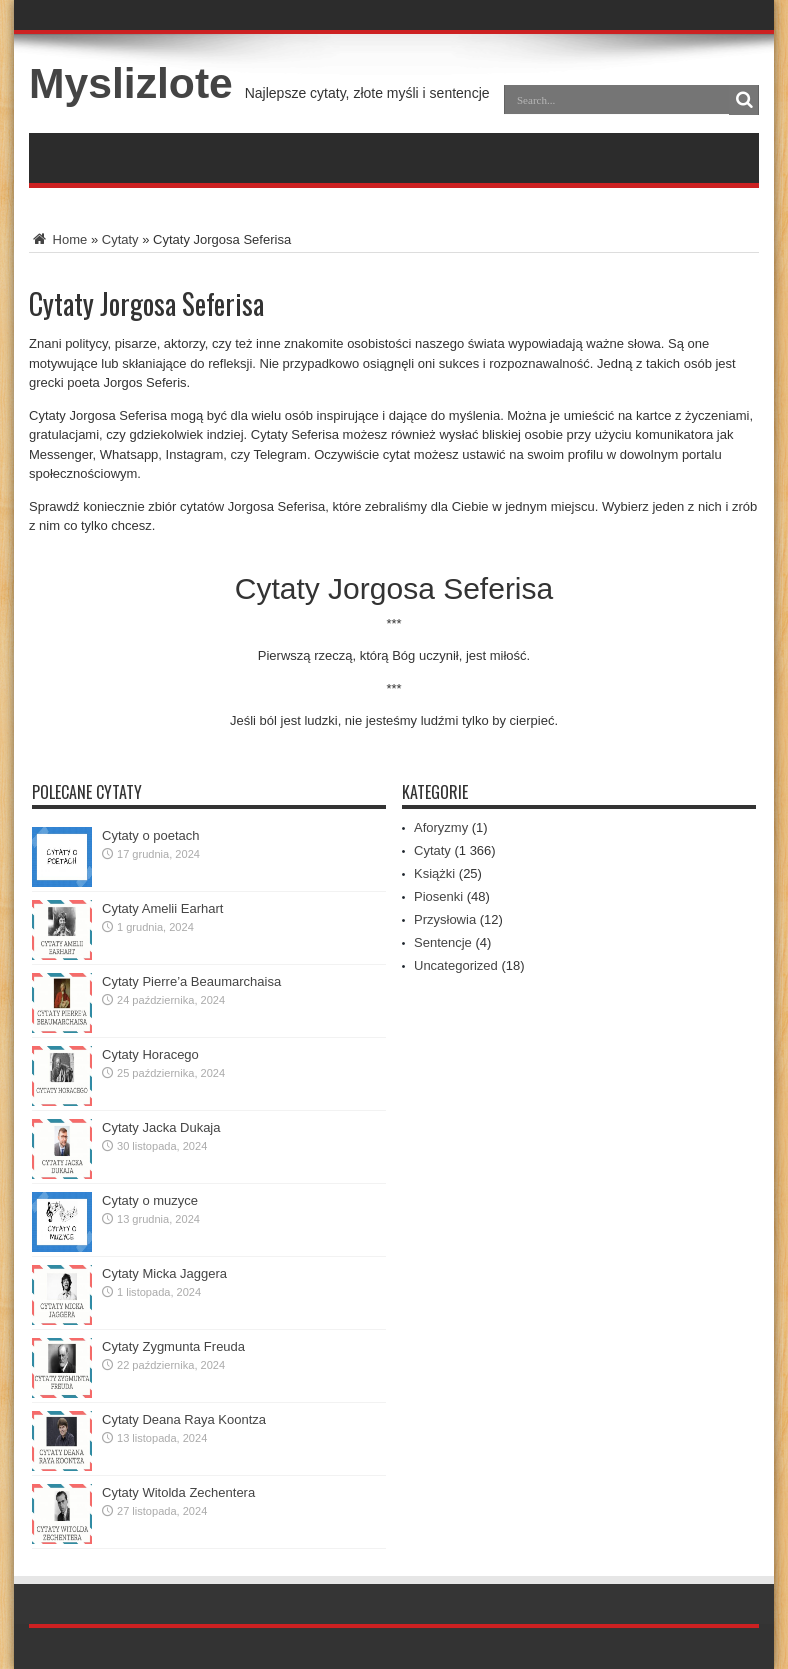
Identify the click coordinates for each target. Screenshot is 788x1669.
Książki (434, 873)
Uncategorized (456, 965)
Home (58, 239)
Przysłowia (445, 919)
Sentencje (443, 942)
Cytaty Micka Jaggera (164, 1273)
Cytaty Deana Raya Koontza (184, 1419)
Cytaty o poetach (151, 835)
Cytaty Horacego (150, 1054)
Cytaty (120, 239)
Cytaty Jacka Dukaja (161, 1127)
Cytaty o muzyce (150, 1200)
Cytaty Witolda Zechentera (178, 1492)
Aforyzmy (441, 827)
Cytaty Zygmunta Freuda (173, 1346)
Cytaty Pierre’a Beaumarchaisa (191, 981)
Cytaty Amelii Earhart (162, 908)
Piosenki (438, 896)
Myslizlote (131, 83)
